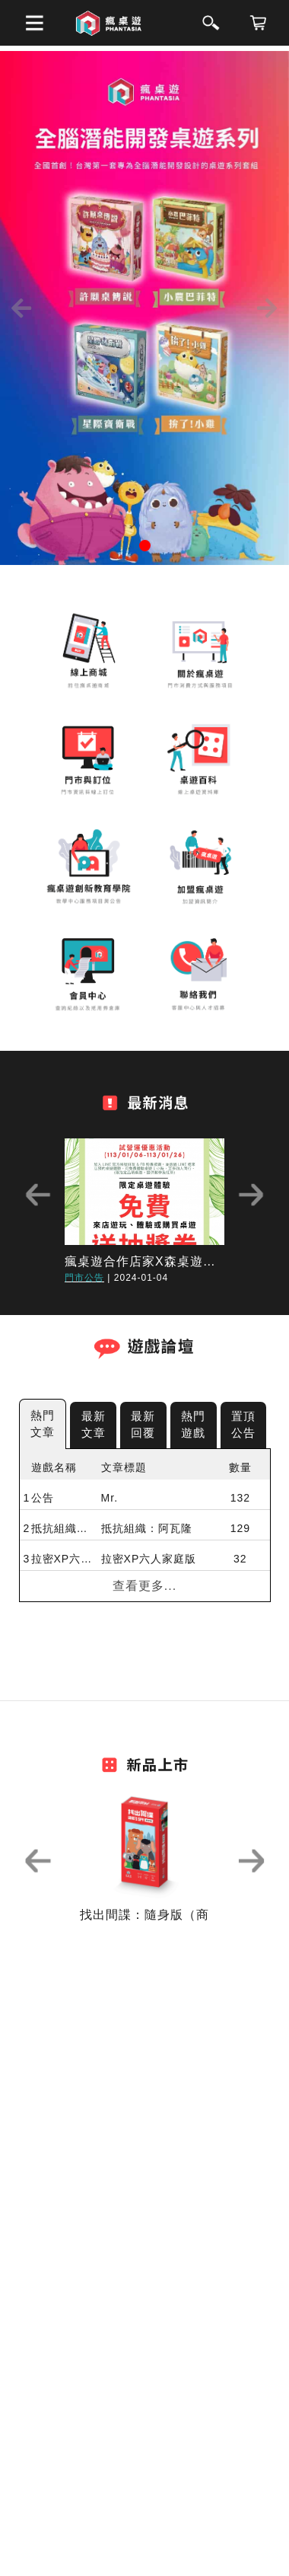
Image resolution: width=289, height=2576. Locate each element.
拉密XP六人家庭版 (62, 1559)
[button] (21, 308)
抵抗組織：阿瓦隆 (62, 1528)
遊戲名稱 (54, 1467)
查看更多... (144, 1585)
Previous (38, 1195)
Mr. (109, 1498)
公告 (42, 1498)
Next (251, 1195)
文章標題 (124, 1467)
